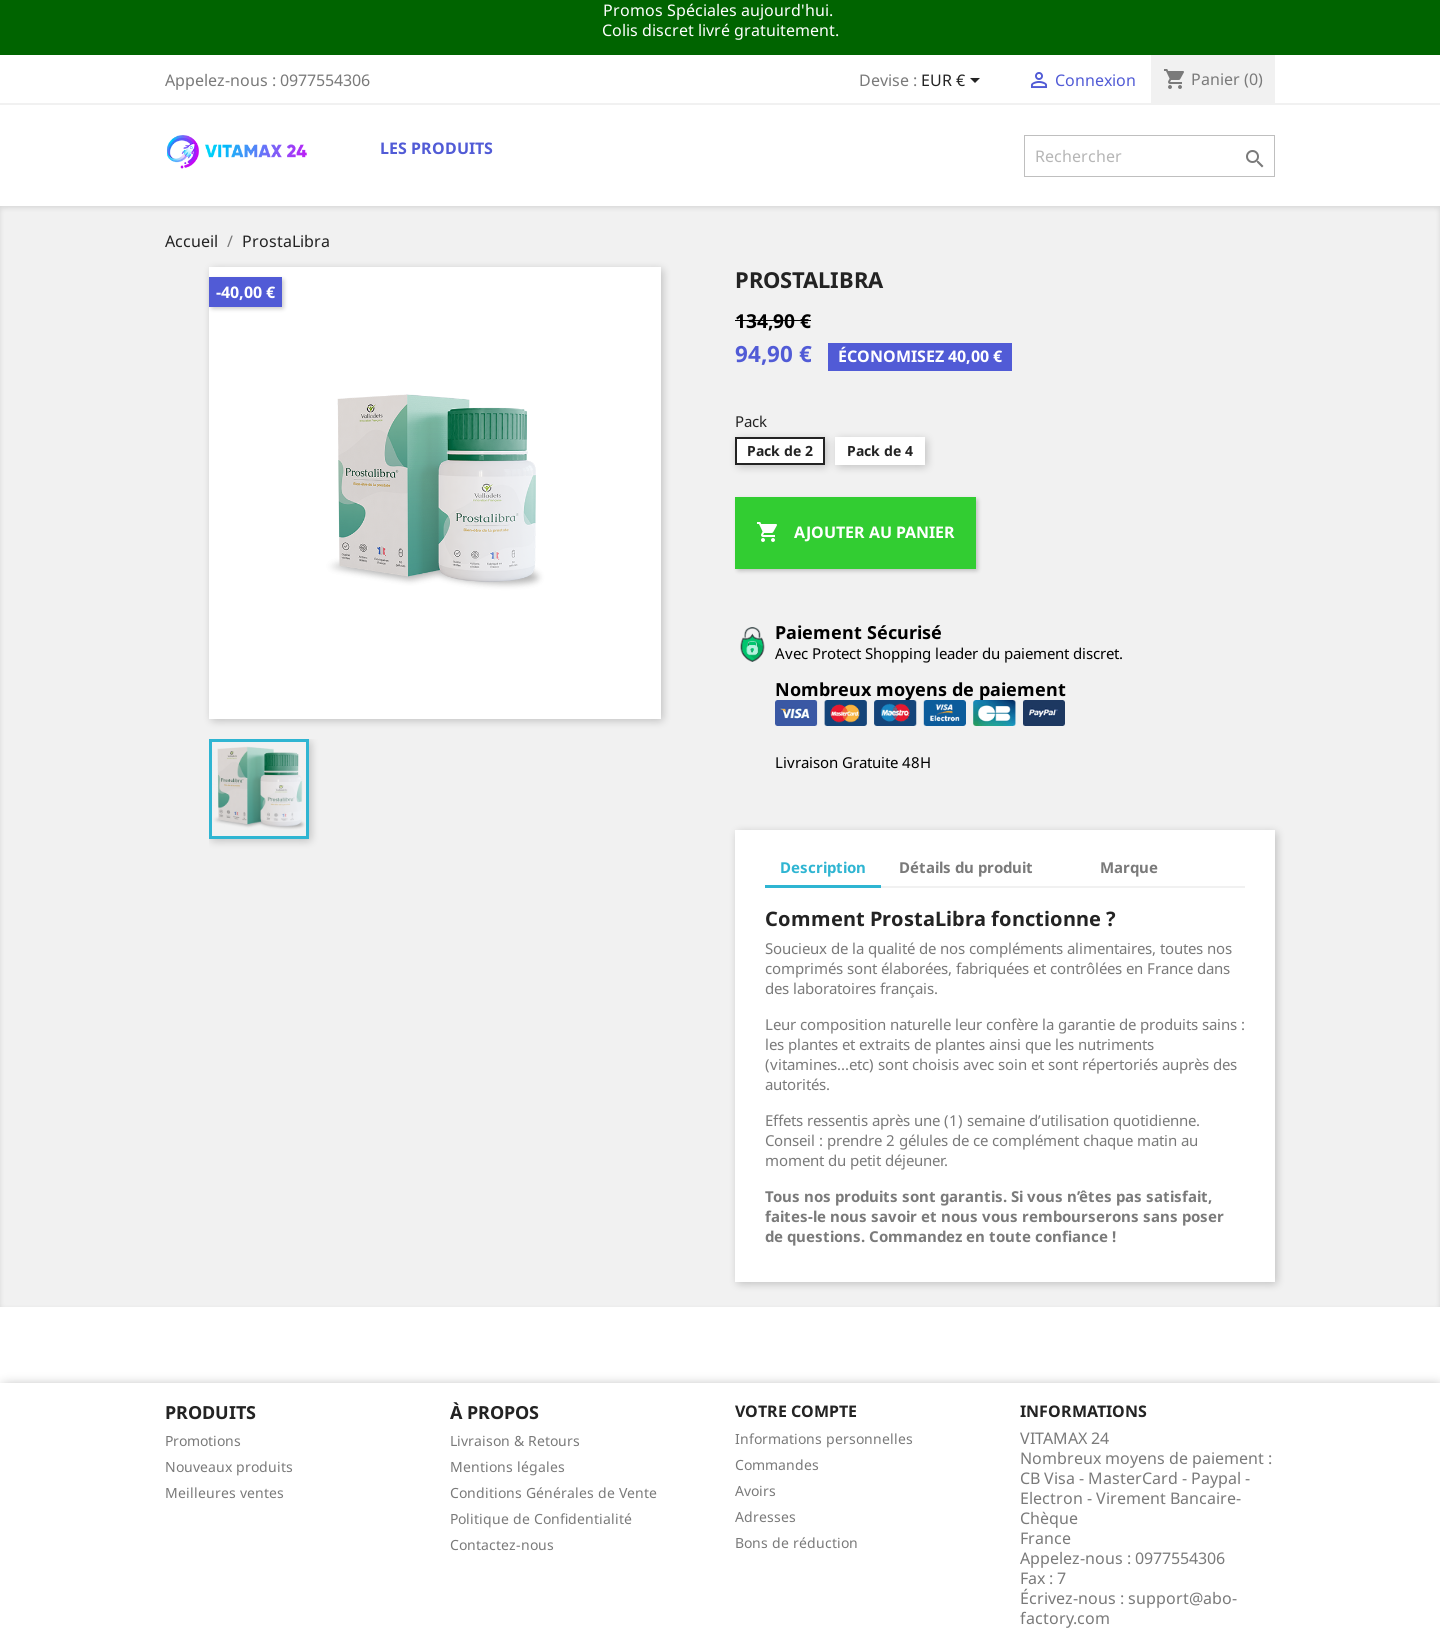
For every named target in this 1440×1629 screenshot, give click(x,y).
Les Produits (436, 148)
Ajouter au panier (855, 533)
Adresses (765, 1516)
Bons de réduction (796, 1542)
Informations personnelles (824, 1438)
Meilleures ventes (224, 1492)
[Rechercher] (1149, 156)
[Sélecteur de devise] (954, 82)
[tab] (1066, 857)
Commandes (777, 1464)
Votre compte (796, 1411)
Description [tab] (823, 867)
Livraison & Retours (515, 1440)
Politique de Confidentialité (541, 1518)
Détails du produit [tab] (966, 867)
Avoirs (755, 1490)
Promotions (203, 1440)
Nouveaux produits (229, 1466)
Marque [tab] (1129, 867)
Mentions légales (507, 1466)
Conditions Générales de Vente (553, 1492)
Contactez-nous (502, 1544)
